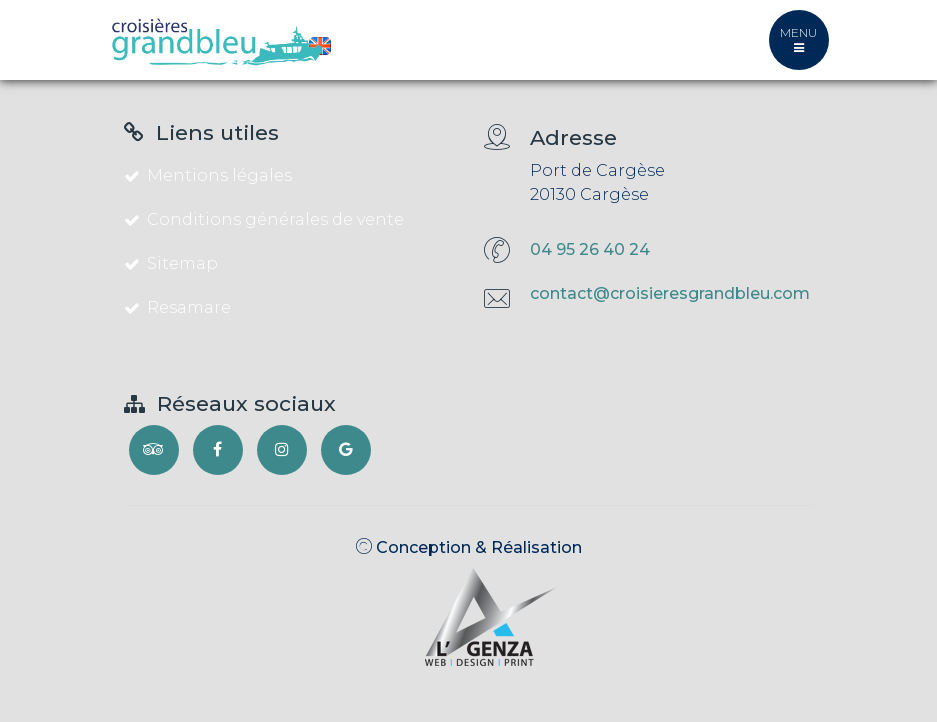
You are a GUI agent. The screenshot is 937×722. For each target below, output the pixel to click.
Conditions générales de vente (264, 219)
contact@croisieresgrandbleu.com (670, 293)
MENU (798, 39)
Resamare (177, 307)
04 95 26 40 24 (590, 249)
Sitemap (171, 263)
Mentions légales (208, 175)
